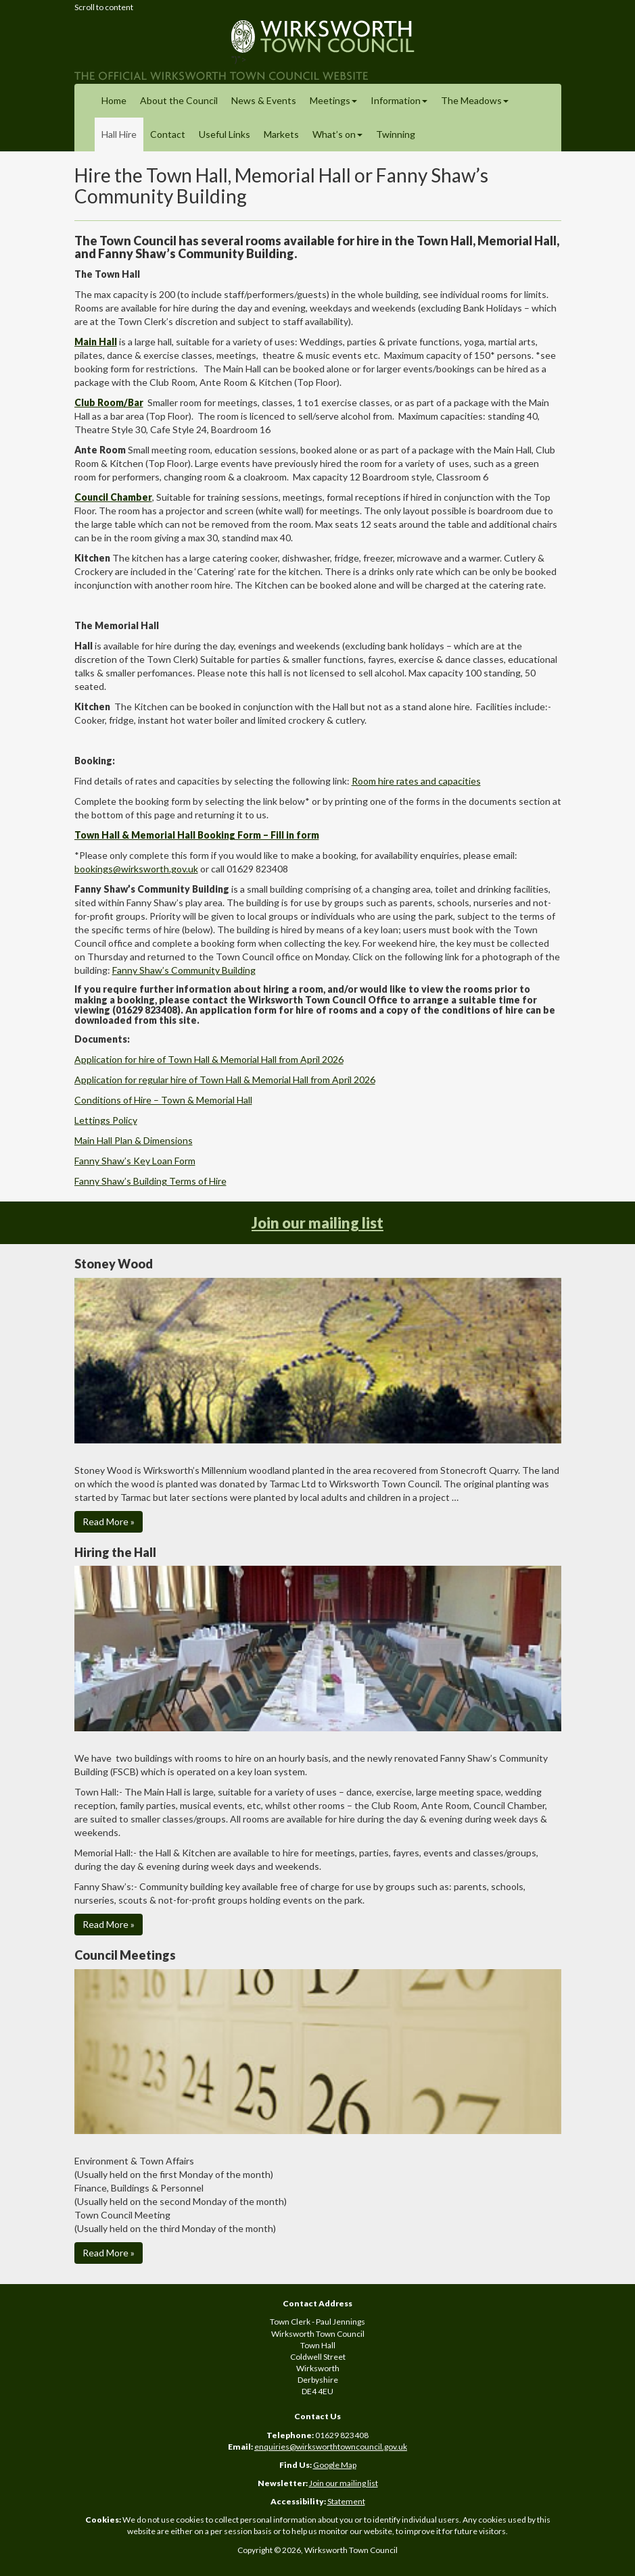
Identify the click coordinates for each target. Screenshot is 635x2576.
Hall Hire (119, 134)
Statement (346, 2501)
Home (113, 100)
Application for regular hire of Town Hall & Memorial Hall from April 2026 (224, 1079)
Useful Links (224, 134)
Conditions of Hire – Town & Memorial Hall (163, 1100)
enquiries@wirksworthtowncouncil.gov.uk (330, 2447)
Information (399, 100)
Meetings (333, 100)
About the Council (179, 100)
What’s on (337, 134)
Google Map (334, 2465)
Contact (167, 134)
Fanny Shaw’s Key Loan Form (134, 1160)
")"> (317, 47)
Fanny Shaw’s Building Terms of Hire (150, 1181)
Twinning (395, 134)
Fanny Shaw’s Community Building (184, 970)
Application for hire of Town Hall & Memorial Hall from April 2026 (209, 1059)
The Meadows (475, 100)
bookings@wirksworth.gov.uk (136, 868)
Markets (281, 134)
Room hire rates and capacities (416, 781)
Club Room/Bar (108, 402)
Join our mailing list (317, 1223)
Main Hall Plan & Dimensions (133, 1140)
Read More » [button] (109, 1521)
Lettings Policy (105, 1120)
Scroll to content (103, 7)
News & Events (263, 100)
